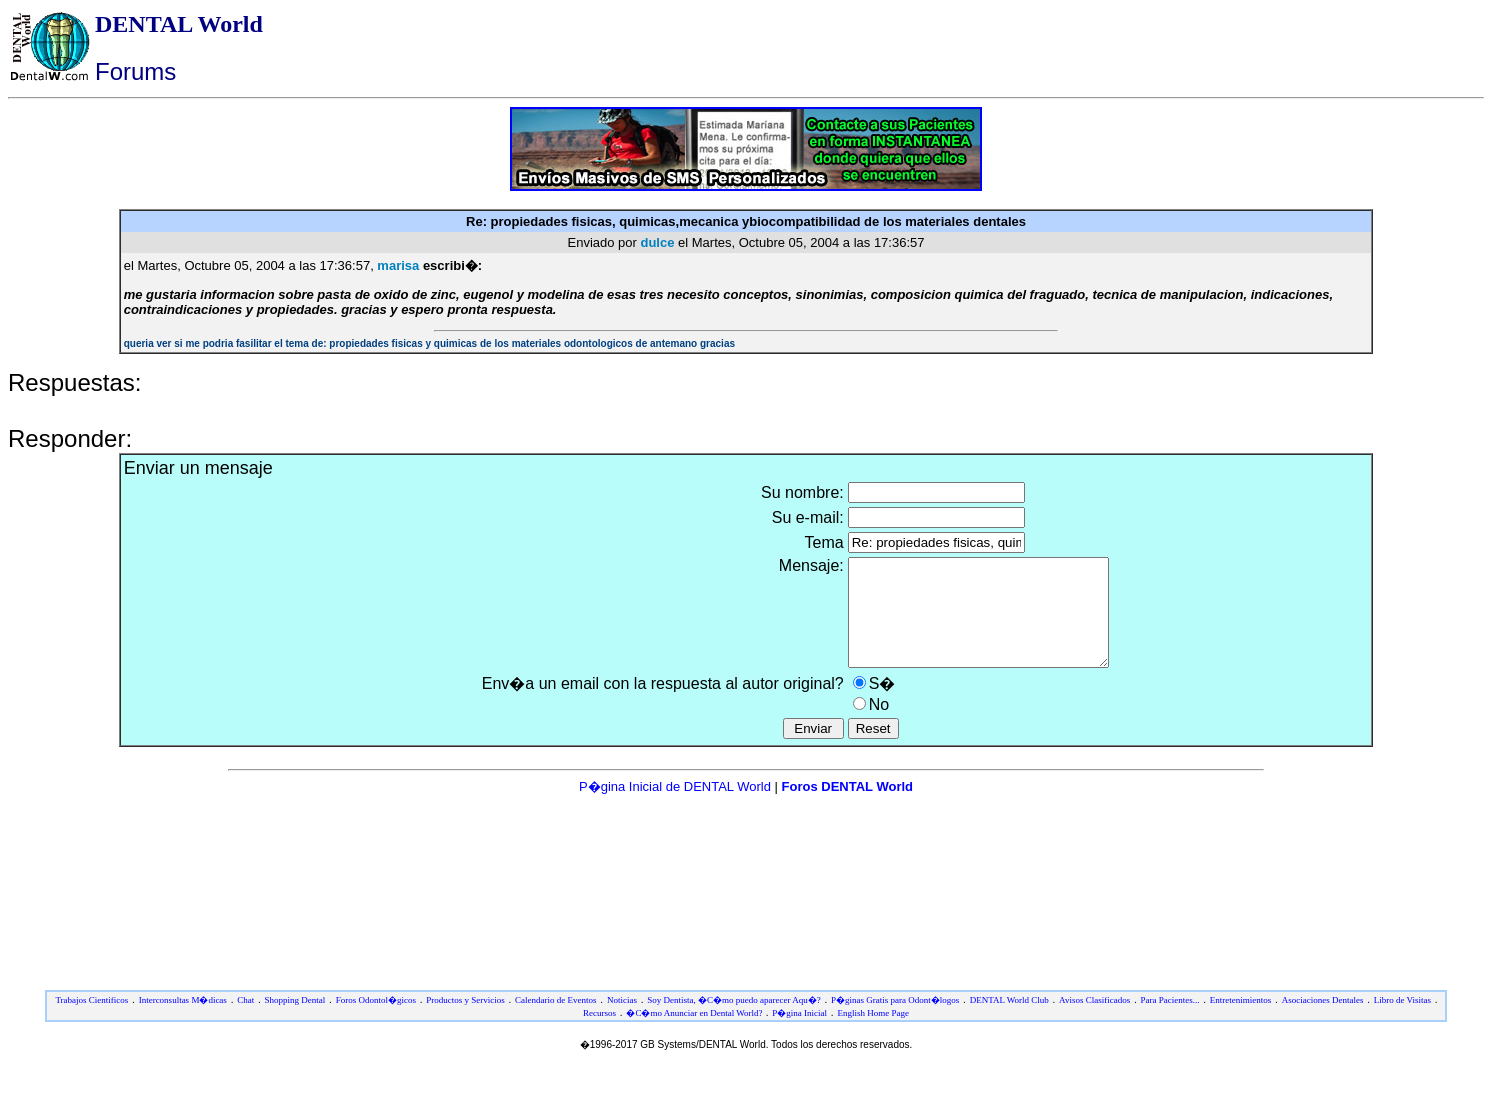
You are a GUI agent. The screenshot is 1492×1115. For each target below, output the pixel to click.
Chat (245, 1021)
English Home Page (873, 1034)
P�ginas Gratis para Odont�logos (895, 1021)
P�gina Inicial (799, 1034)
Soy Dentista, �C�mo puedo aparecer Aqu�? (733, 1021)
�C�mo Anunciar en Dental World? (695, 1034)
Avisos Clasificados (1094, 1021)
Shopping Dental (295, 1021)
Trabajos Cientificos (91, 1021)
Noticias (622, 1021)
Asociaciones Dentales (1323, 1021)
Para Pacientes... (1170, 1021)
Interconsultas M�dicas (183, 1021)
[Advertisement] (746, 861)
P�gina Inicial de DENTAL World (677, 807)
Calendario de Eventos (555, 1021)
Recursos (599, 1034)
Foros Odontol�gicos (376, 1021)
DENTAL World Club (1009, 1021)
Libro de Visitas (1402, 1021)
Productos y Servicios (465, 1021)
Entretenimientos (1240, 1021)
